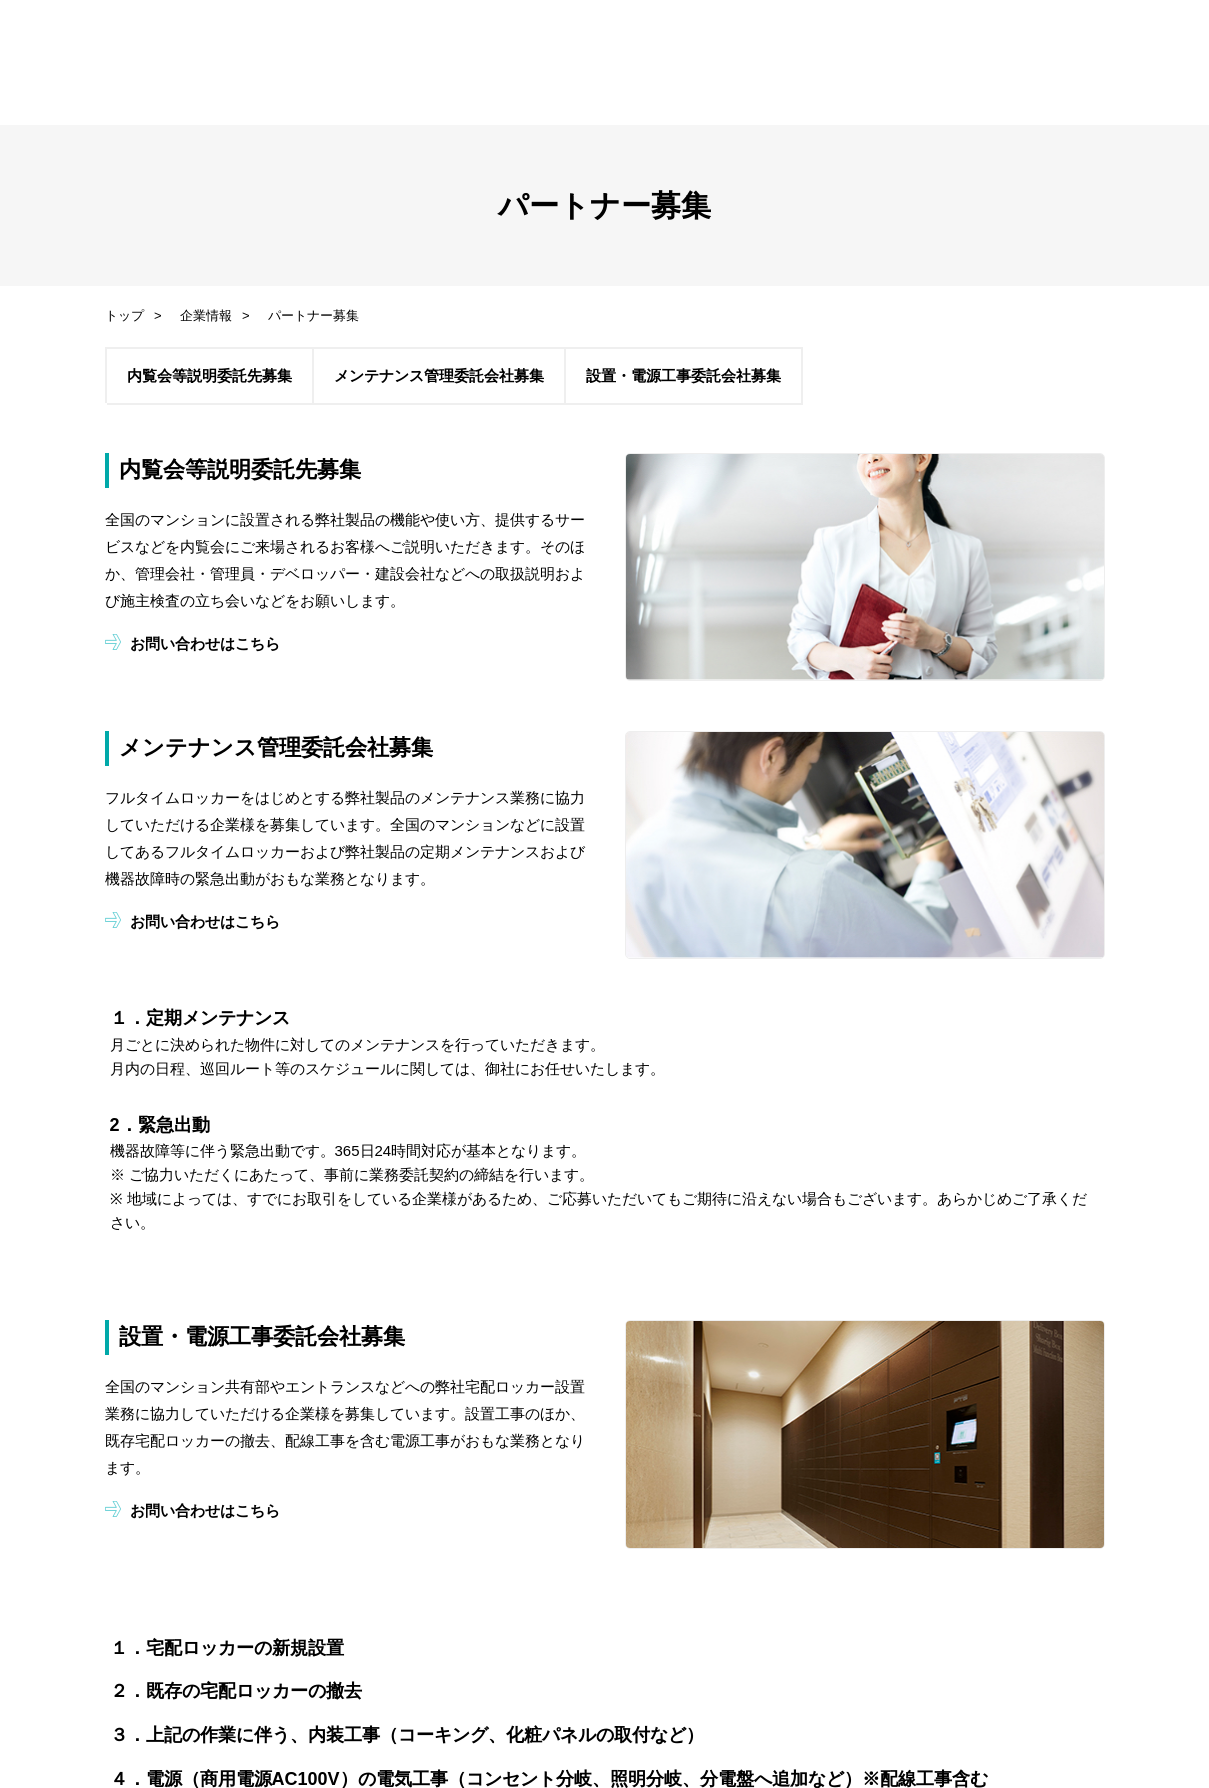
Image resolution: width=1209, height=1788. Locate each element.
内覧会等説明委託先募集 (208, 375)
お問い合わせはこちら (204, 643)
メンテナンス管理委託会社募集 (438, 375)
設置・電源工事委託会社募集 (682, 375)
